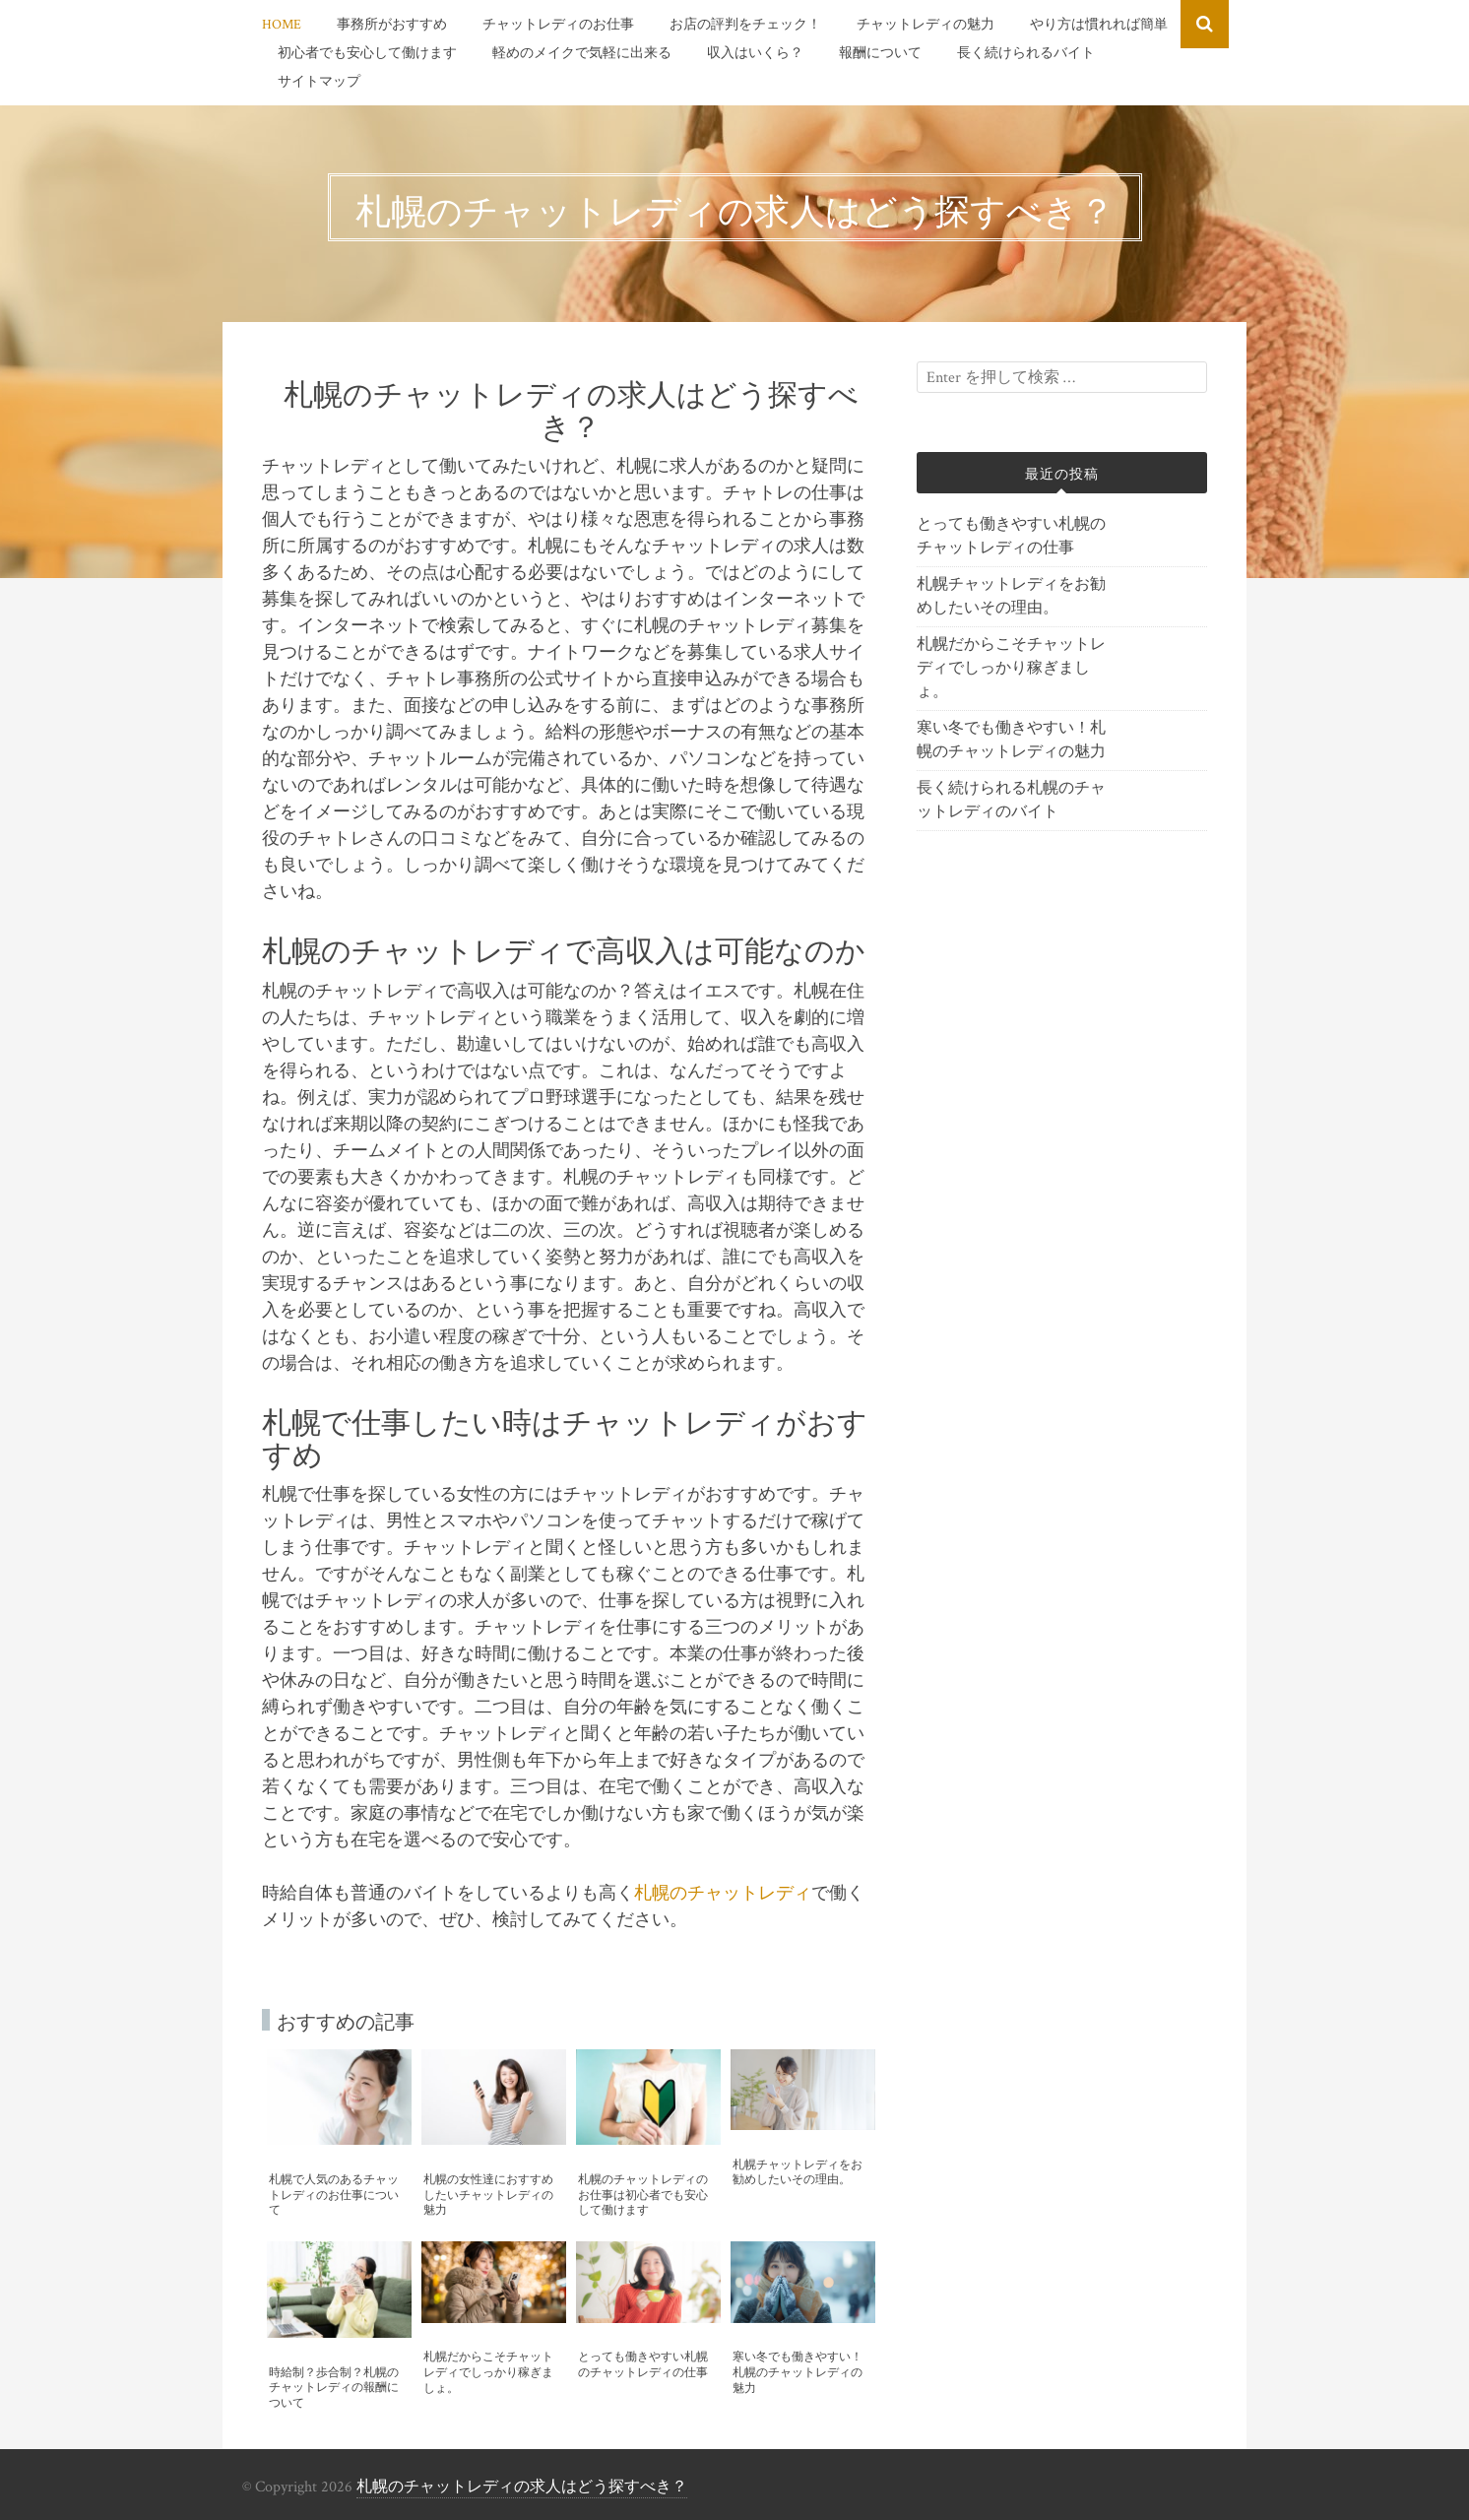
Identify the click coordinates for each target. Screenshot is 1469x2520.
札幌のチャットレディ (722, 1893)
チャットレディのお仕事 (558, 24)
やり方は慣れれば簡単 (1099, 24)
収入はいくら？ (755, 53)
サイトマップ (319, 82)
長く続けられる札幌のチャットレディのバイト (1011, 800)
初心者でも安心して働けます (367, 53)
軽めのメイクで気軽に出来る (581, 53)
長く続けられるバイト (1026, 53)
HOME (281, 24)
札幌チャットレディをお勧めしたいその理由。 (1011, 596)
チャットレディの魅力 (925, 24)
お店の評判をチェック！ (745, 24)
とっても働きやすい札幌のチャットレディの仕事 (1011, 536)
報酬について (880, 53)
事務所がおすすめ (392, 24)
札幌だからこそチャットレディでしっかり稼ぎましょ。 (1011, 668)
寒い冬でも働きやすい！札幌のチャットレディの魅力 (1011, 740)
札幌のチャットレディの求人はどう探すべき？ (521, 2487)
